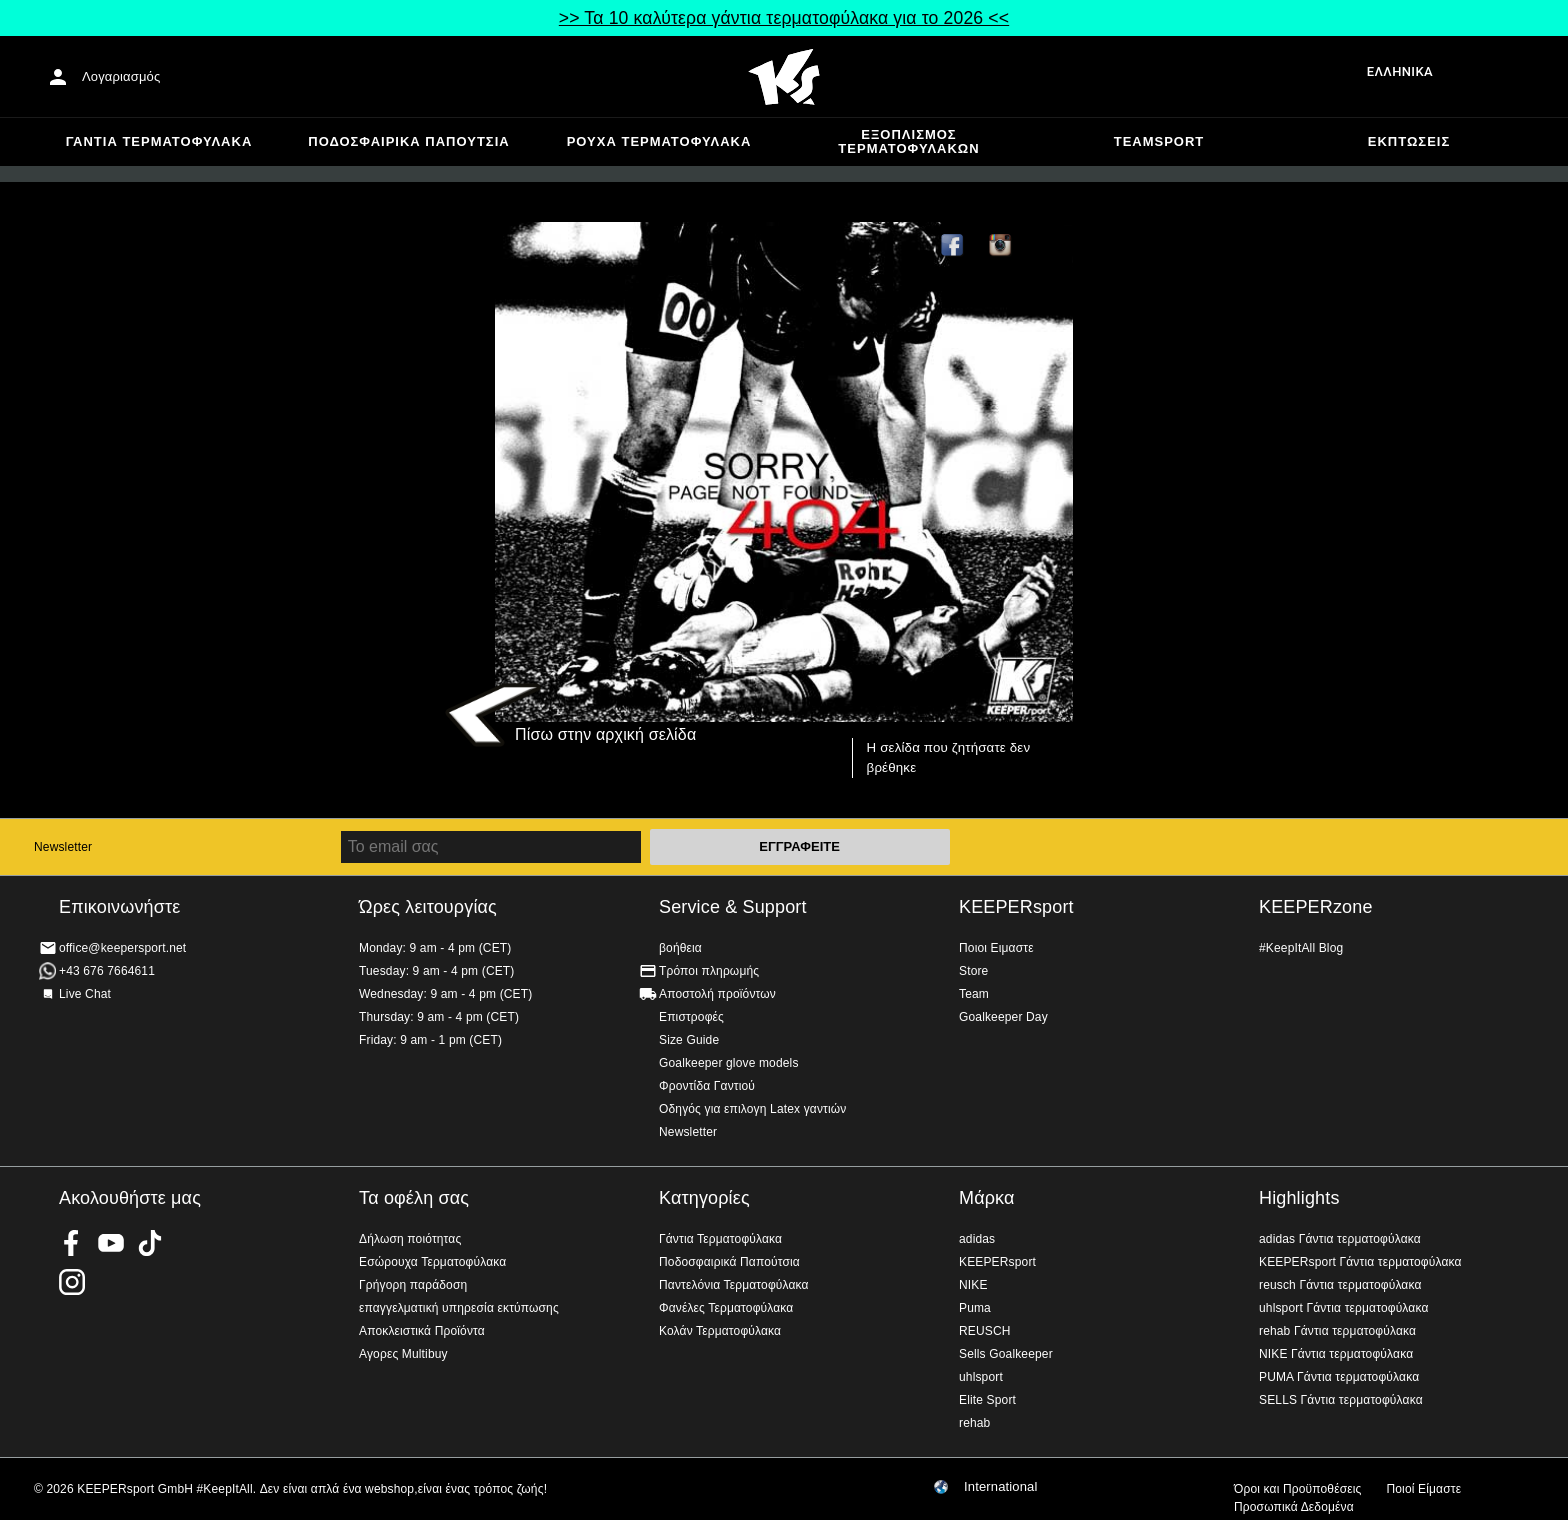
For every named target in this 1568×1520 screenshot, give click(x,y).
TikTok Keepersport (1049, 246)
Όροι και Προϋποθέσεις (1297, 1489)
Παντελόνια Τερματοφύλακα (734, 1285)
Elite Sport (987, 1400)
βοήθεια (680, 948)
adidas (977, 1239)
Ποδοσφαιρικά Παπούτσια (408, 141)
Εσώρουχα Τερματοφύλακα (432, 1262)
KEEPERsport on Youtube (111, 1243)
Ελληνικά (1400, 71)
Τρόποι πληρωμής (709, 971)
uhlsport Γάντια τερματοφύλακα (1344, 1308)
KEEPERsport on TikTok (150, 1243)
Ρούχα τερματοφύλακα (659, 141)
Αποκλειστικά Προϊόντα (422, 1331)
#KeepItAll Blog (1301, 948)
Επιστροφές (691, 1017)
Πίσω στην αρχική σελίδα (605, 734)
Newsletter (63, 847)
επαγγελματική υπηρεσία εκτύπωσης (459, 1308)
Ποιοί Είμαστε (1423, 1489)
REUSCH (985, 1331)
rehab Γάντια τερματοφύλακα (1337, 1331)
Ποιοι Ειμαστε (996, 948)
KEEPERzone (1316, 907)
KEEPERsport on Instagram (1001, 246)
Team (974, 994)
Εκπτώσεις (1409, 141)
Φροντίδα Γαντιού (707, 1086)
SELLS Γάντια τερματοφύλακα (1341, 1400)
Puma (975, 1308)
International (1001, 1487)
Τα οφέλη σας (414, 1198)
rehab (974, 1423)
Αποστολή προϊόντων (717, 994)
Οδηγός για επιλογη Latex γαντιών (752, 1109)
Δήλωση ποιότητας (410, 1239)
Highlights (1299, 1198)
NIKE (973, 1285)
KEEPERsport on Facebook (72, 1243)
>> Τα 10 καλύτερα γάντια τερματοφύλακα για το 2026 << (784, 18)
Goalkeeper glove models (729, 1063)
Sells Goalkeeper (1006, 1354)
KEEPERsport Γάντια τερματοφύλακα (1360, 1262)
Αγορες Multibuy (403, 1354)
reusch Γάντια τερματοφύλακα (1340, 1285)
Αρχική (784, 77)
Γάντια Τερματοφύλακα (159, 141)
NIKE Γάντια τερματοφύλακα (1336, 1354)
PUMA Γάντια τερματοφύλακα (1339, 1377)
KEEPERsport (1016, 907)
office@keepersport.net (122, 948)
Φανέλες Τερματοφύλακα (726, 1308)
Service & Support (733, 907)
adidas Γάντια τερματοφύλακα (1340, 1239)
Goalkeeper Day (1003, 1017)
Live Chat (85, 994)
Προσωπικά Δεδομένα (1294, 1507)
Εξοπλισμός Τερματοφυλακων (908, 141)
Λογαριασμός (121, 76)
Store (973, 971)
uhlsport (981, 1377)
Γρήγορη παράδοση (413, 1285)
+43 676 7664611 (107, 971)
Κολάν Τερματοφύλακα (720, 1331)
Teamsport (1159, 141)
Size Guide (689, 1040)
